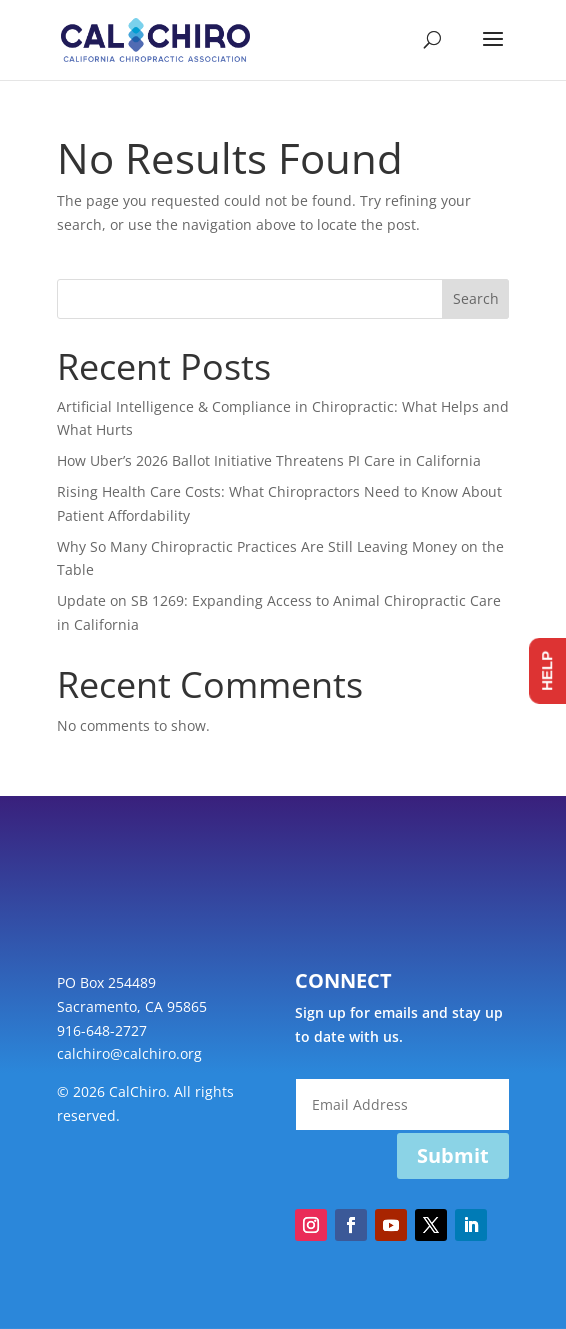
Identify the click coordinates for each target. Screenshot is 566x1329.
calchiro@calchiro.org (129, 1053)
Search (476, 298)
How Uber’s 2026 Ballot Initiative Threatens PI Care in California (269, 460)
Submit (453, 1155)
